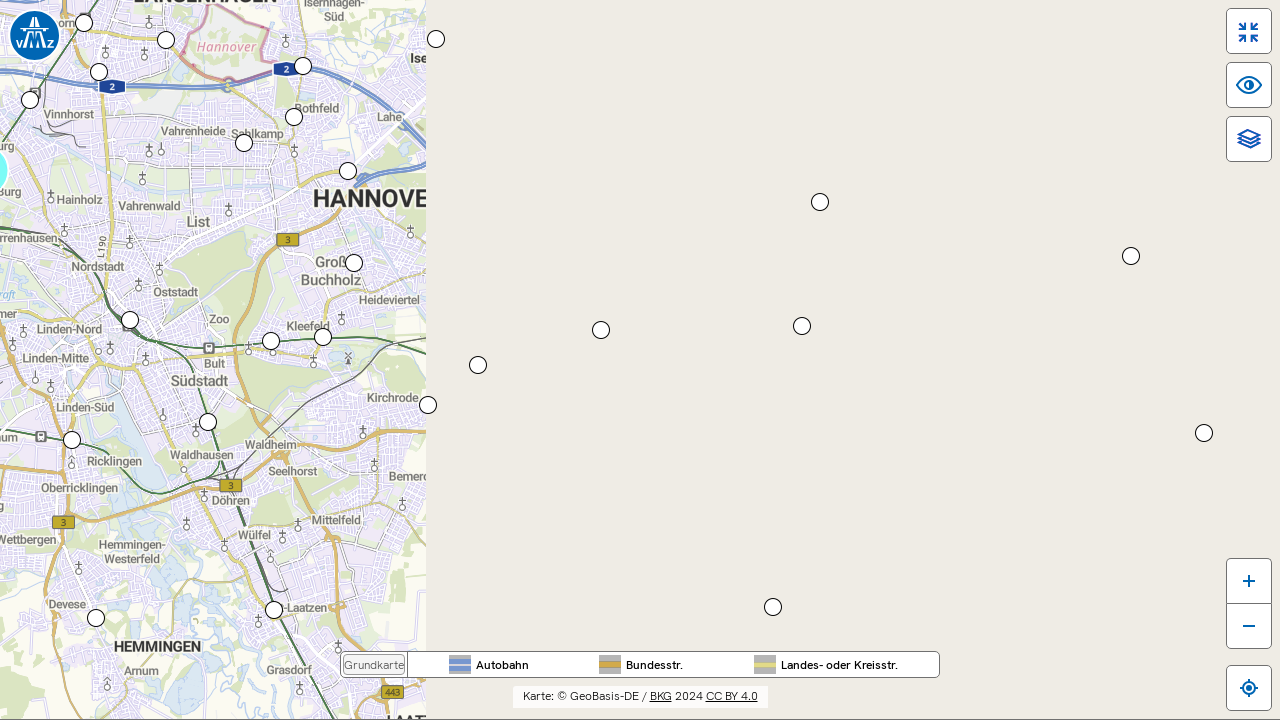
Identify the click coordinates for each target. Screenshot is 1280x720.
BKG (809, 670)
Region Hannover (845, 41)
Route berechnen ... (78, 405)
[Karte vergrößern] (1233, 558)
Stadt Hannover (999, 41)
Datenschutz (1020, 710)
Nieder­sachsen (691, 41)
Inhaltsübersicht (828, 710)
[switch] (1233, 47)
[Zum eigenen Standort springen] (1233, 666)
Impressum (929, 710)
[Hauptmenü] (134, 173)
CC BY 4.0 (880, 670)
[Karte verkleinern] (1233, 604)
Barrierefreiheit (715, 710)
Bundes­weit (537, 41)
